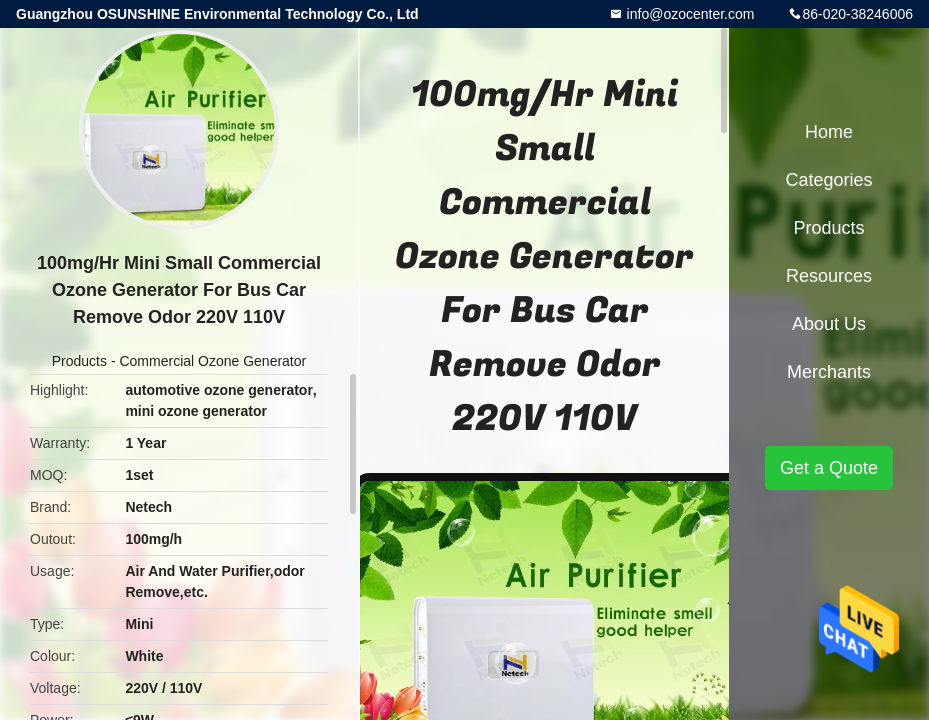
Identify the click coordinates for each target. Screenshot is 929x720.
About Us (829, 324)
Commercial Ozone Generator (212, 361)
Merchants (829, 372)
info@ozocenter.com (689, 14)
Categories (828, 180)
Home (829, 132)
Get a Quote (829, 468)
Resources (829, 276)
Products (79, 361)
